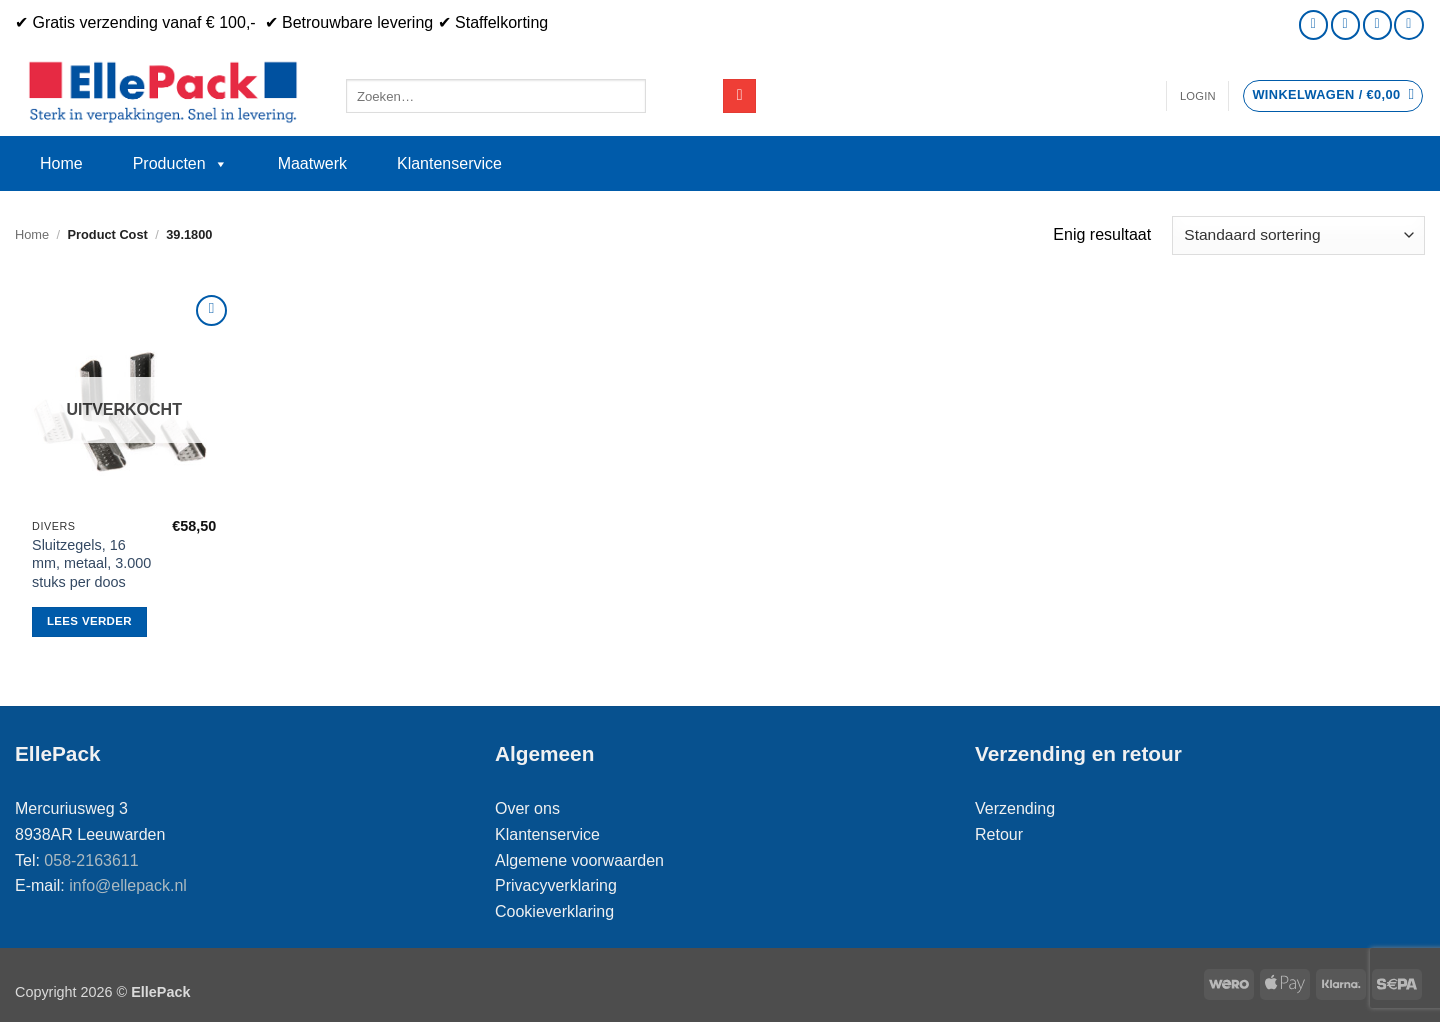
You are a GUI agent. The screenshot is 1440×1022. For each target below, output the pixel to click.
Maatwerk (312, 163)
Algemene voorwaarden (579, 860)
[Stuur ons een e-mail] (1345, 24)
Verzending (1015, 808)
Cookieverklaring (554, 911)
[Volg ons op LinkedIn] (1408, 24)
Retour (999, 834)
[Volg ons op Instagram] (1313, 24)
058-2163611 (91, 860)
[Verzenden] (739, 96)
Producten (180, 164)
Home (61, 163)
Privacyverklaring (556, 885)
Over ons (527, 808)
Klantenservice (449, 163)
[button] (1198, 96)
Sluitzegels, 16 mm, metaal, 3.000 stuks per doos (91, 563)
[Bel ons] (1377, 24)
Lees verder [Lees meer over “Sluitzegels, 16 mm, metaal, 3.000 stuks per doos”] (89, 621)
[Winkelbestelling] (1298, 235)
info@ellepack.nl (128, 885)
